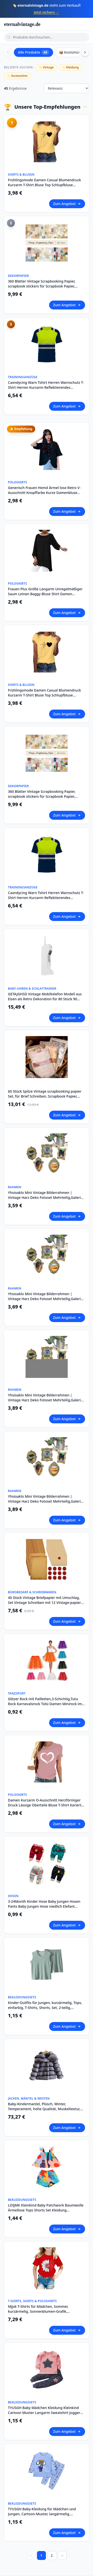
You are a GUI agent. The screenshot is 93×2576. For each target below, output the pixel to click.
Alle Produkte (33, 52)
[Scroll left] (8, 52)
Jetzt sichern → (46, 12)
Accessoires (17, 76)
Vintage (46, 67)
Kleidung (70, 67)
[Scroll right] (85, 52)
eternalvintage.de (22, 24)
